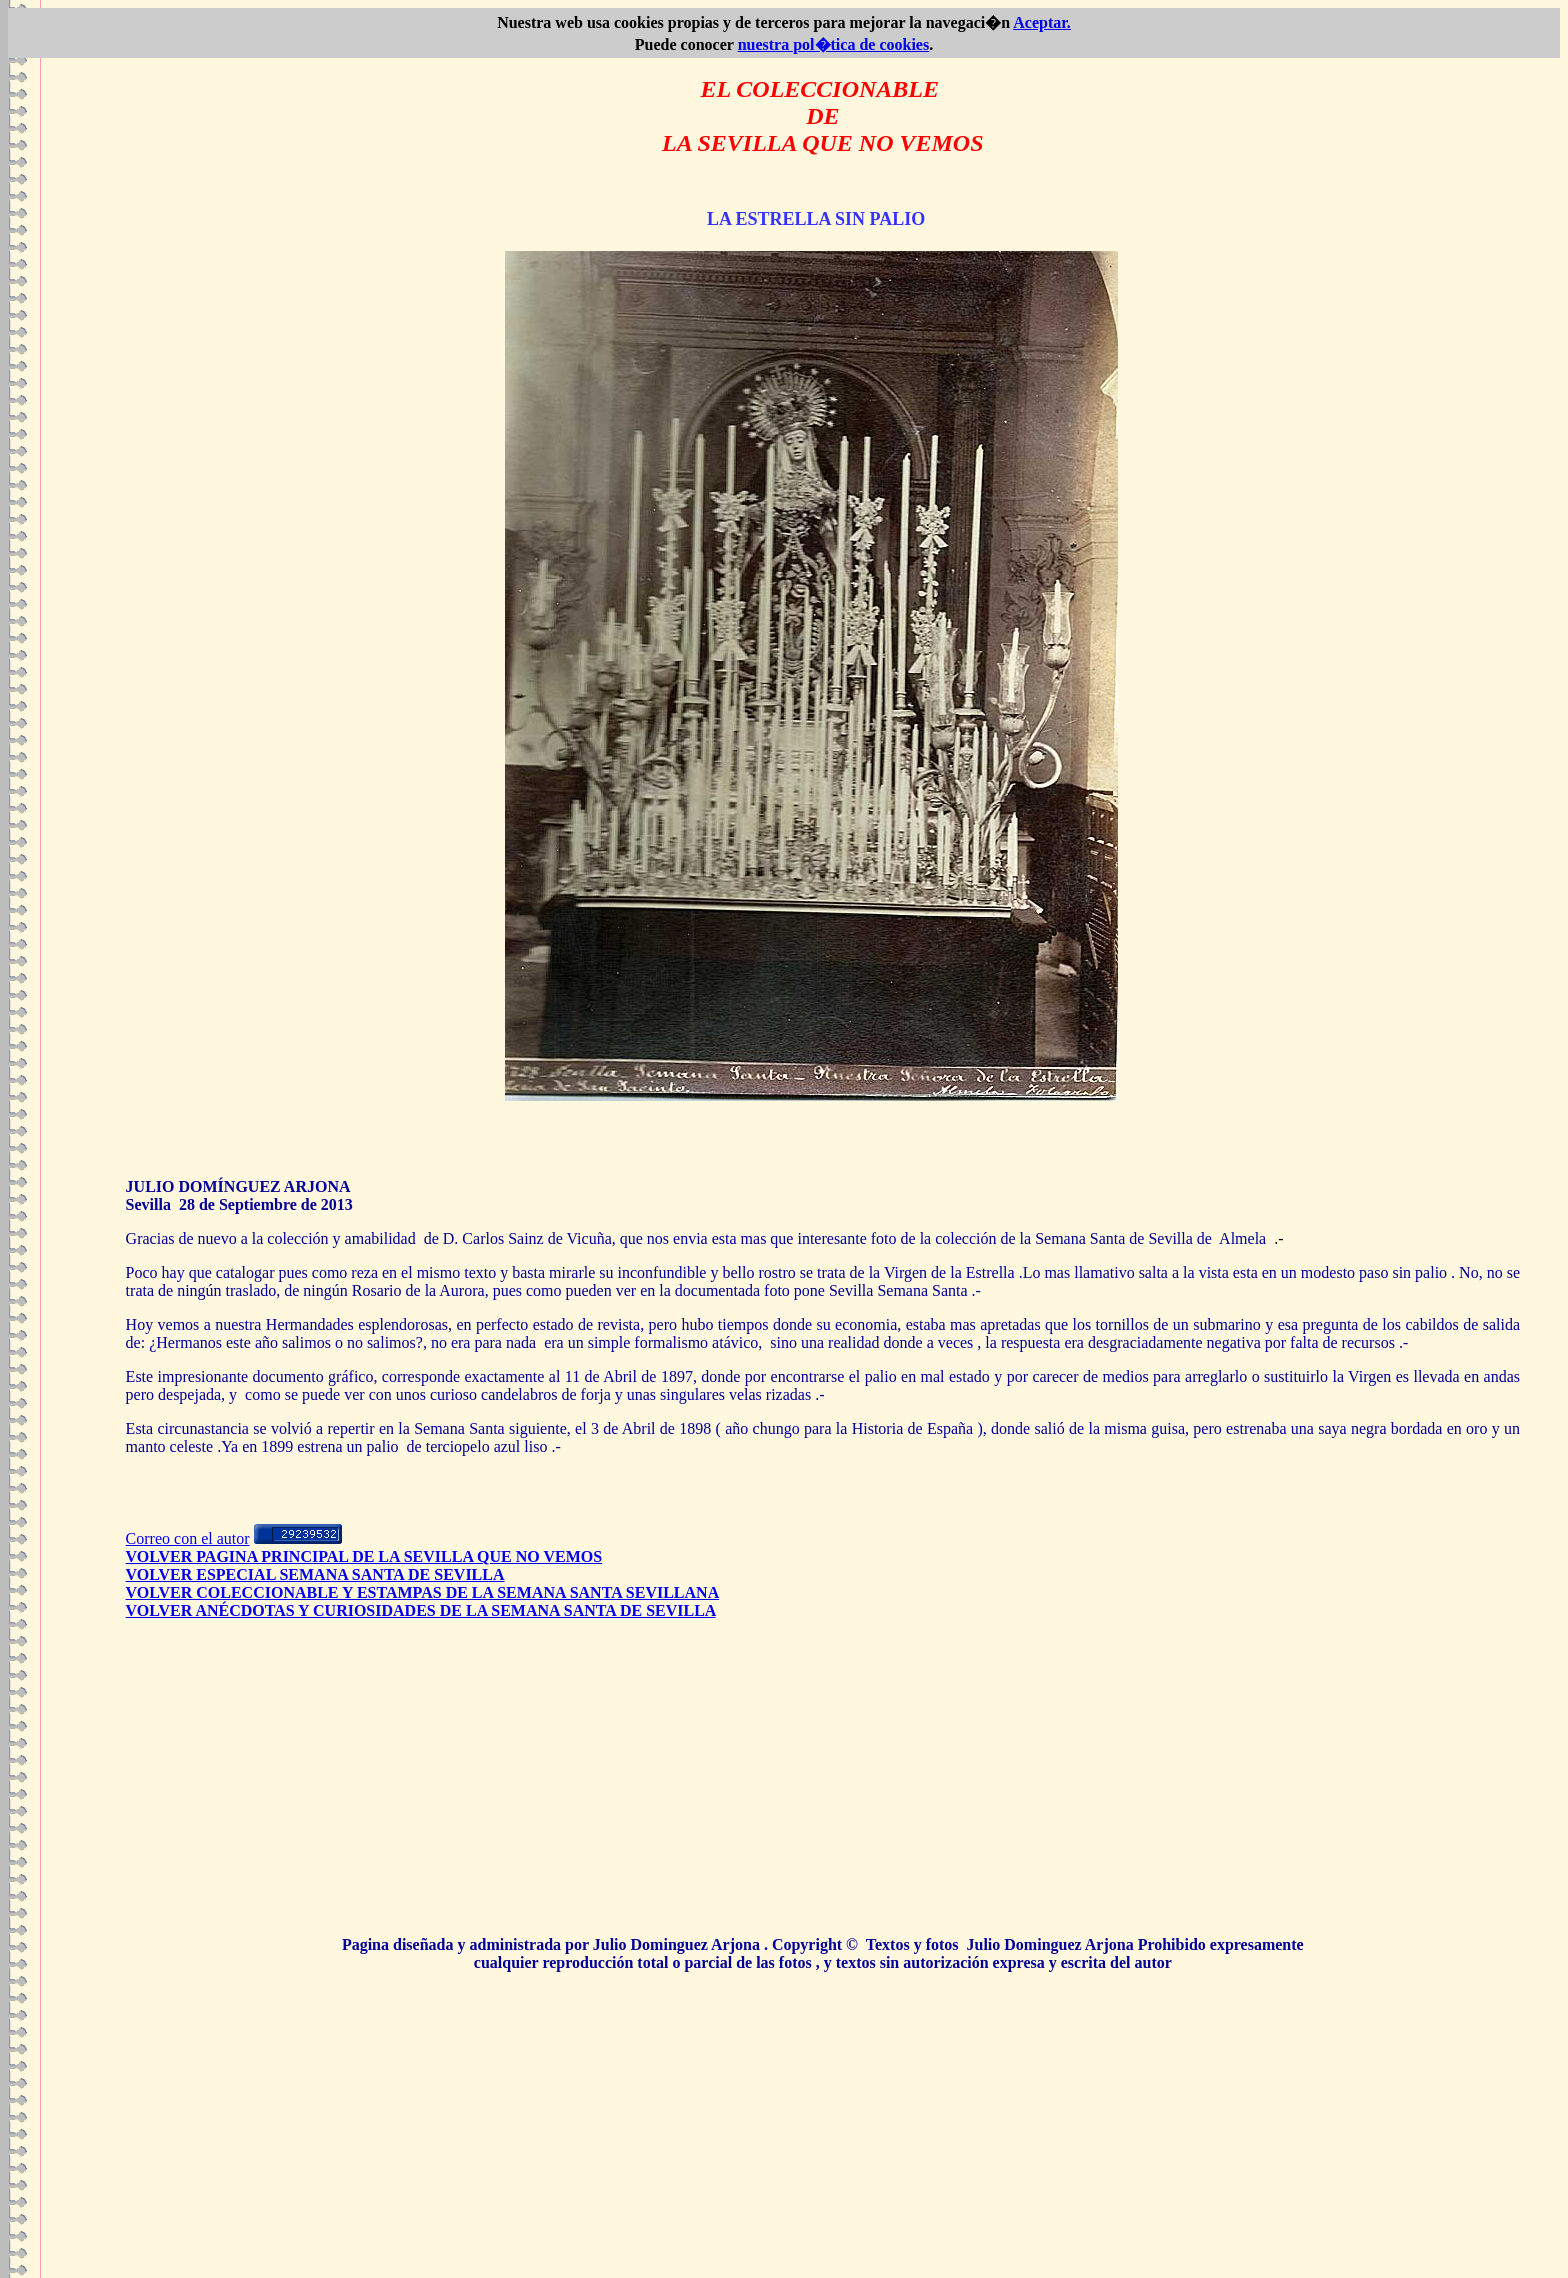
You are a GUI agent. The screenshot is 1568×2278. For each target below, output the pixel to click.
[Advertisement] (823, 1786)
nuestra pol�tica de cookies (834, 44)
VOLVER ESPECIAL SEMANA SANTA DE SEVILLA (315, 1574)
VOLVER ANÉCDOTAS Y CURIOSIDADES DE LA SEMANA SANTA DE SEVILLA (421, 1610)
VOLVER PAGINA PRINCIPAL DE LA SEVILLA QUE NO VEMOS (364, 1556)
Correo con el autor (188, 1538)
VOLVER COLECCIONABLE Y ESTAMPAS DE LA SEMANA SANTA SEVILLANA (423, 1592)
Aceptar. (1042, 22)
